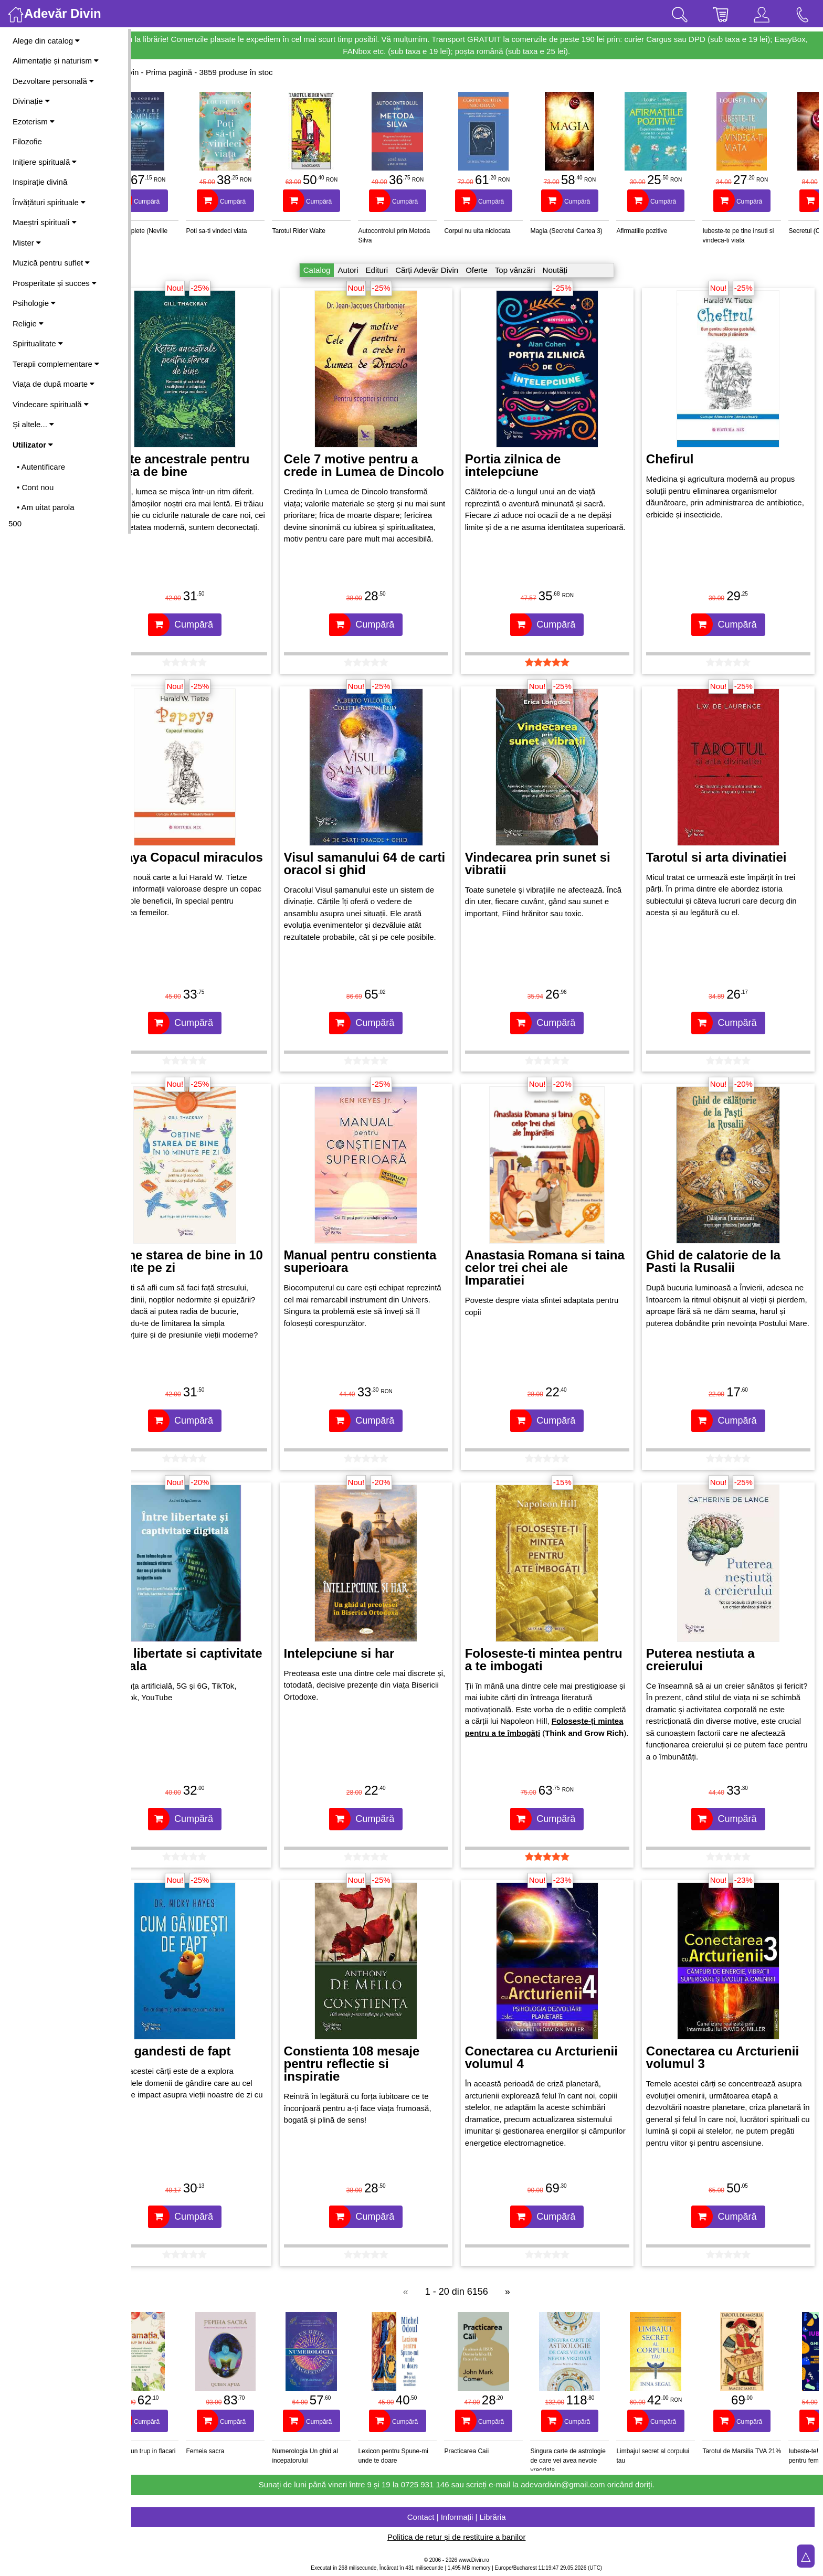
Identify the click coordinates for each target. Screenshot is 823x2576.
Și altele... (33, 424)
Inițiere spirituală (45, 161)
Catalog (337, 270)
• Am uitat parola (45, 507)
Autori (368, 270)
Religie (28, 323)
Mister (27, 242)
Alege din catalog (46, 40)
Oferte (497, 270)
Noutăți (575, 270)
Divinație (31, 101)
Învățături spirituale (49, 202)
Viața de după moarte (53, 383)
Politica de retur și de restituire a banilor (477, 2536)
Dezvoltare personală (53, 81)
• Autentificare (41, 466)
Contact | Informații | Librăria (477, 2517)
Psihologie (34, 303)
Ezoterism (34, 121)
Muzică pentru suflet (51, 262)
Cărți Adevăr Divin (447, 270)
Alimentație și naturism (56, 60)
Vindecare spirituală (51, 404)
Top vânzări (535, 270)
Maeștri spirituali (45, 222)
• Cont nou (35, 487)
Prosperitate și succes (55, 283)
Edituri (397, 270)
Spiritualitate (38, 343)
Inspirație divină (40, 181)
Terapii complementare (56, 363)
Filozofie (27, 141)
